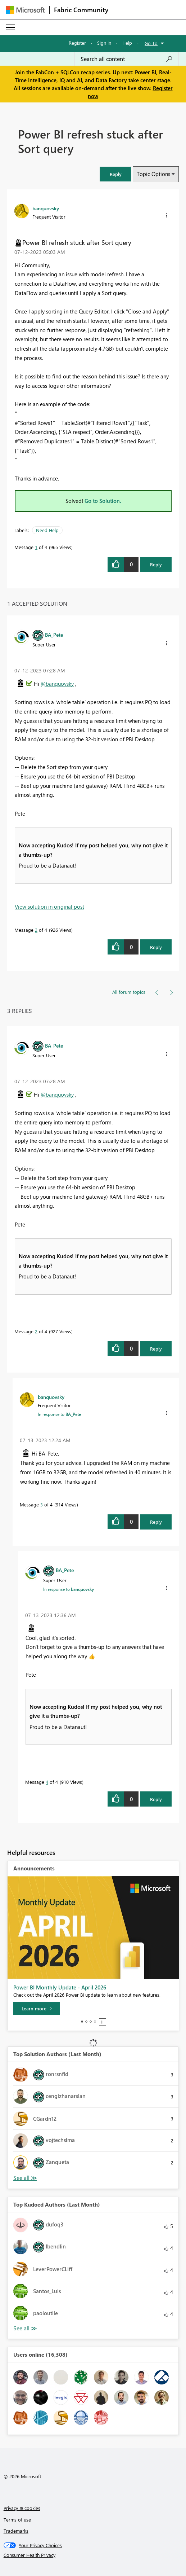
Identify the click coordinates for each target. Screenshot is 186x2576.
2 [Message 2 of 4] (36, 930)
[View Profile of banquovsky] (45, 208)
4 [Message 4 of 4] (47, 1782)
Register (77, 43)
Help (127, 43)
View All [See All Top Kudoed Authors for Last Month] (25, 2328)
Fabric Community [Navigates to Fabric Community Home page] (81, 9)
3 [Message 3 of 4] (41, 1504)
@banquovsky (57, 683)
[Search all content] (126, 59)
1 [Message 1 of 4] (36, 547)
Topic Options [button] (153, 173)
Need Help (47, 530)
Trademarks (16, 2531)
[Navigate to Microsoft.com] (25, 10)
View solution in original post (49, 906)
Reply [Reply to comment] (156, 947)
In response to (59, 1414)
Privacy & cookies (22, 2508)
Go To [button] (151, 43)
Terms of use (17, 2519)
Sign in (104, 43)
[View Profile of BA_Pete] (54, 634)
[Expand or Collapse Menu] (10, 27)
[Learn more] (36, 2008)
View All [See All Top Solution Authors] (25, 2178)
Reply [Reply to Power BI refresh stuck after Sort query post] (156, 564)
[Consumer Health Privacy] (93, 2555)
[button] (115, 174)
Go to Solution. (103, 500)
